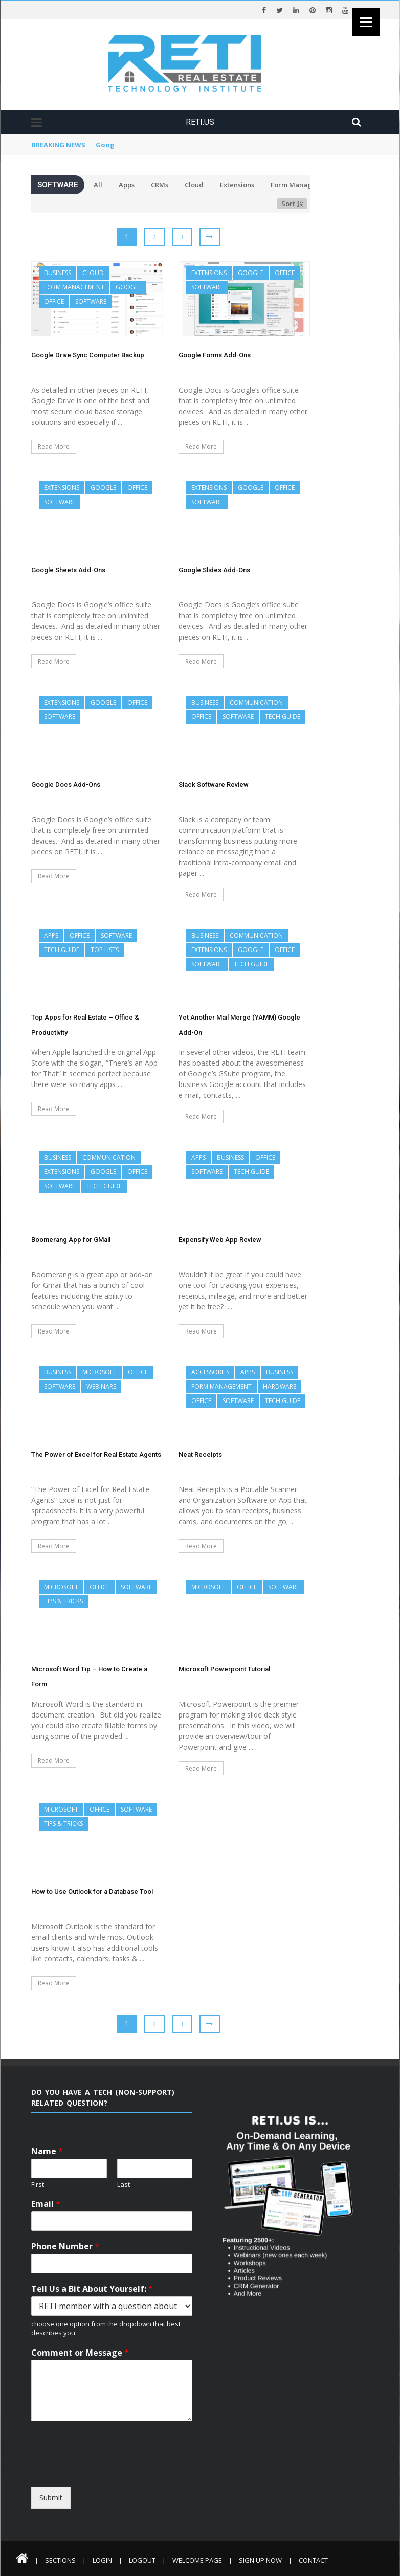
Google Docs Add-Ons (65, 784)
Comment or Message (80, 2352)
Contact (313, 2560)
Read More (54, 446)
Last (123, 2184)
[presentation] (124, 2477)
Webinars (101, 1386)
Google (128, 287)
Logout (142, 2560)
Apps (127, 184)
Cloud (194, 184)
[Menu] (366, 22)
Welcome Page (197, 2560)
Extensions (237, 184)
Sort (292, 203)
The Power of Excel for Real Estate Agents (96, 1454)
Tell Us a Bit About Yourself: (92, 2289)
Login (102, 2560)
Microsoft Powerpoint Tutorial (224, 1669)
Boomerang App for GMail (70, 1240)
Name (47, 2151)
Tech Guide (282, 716)
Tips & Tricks (63, 1601)
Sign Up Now (260, 2560)
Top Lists (105, 949)
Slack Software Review (214, 784)
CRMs (159, 184)
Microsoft (99, 1372)
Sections (60, 2560)
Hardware (279, 1386)
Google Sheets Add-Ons (68, 570)
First (37, 2184)
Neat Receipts (200, 1454)
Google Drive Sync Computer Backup (158, 144)
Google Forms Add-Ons (215, 355)
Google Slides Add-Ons (214, 570)
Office (54, 301)
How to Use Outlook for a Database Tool (92, 1891)
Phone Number (65, 2246)
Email (45, 2204)
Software (90, 301)
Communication (256, 702)
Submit (50, 2497)
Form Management (302, 184)
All (98, 184)
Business (57, 272)
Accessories (210, 1372)
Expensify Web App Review (220, 1240)
